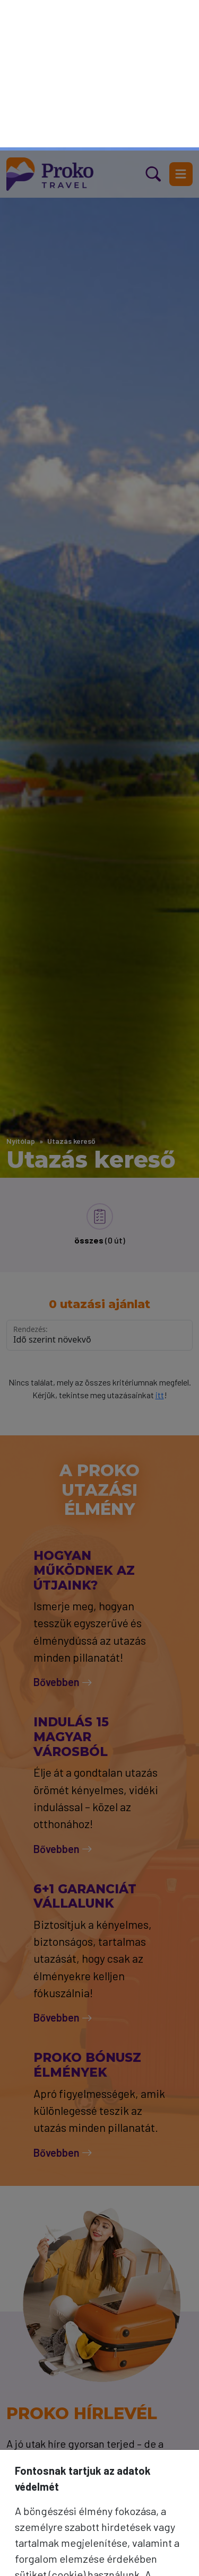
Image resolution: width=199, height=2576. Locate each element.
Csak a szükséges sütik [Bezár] (100, 2514)
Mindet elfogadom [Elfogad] (99, 2550)
